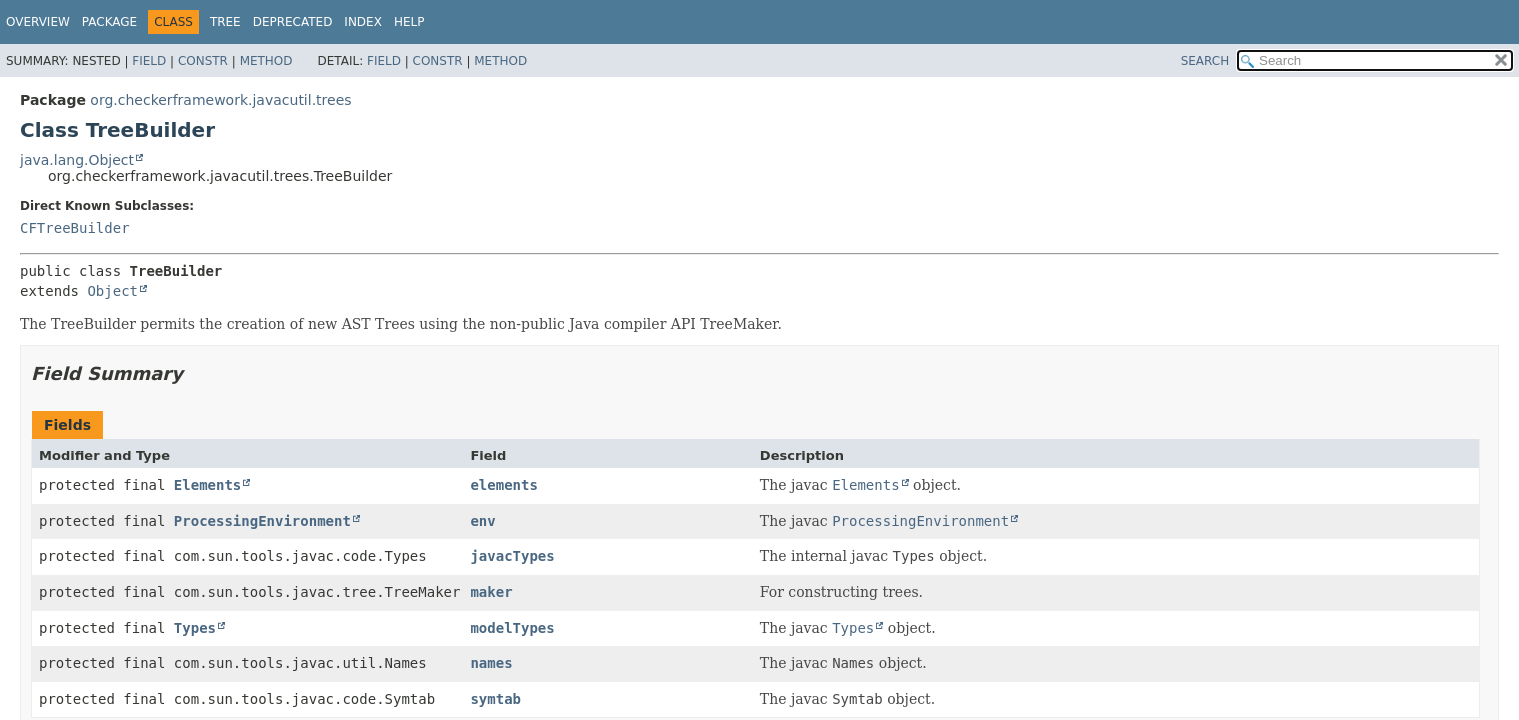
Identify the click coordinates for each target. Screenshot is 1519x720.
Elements (207, 485)
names (491, 663)
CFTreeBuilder (75, 228)
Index (363, 22)
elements (503, 485)
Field (149, 61)
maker (491, 592)
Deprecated (293, 22)
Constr (203, 61)
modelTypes (512, 628)
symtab (495, 699)
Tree (225, 22)
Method (266, 61)
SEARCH (1205, 61)
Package (109, 22)
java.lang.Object (77, 160)
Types (195, 628)
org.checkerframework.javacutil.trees (220, 100)
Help (409, 22)
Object (112, 291)
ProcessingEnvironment (262, 521)
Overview (38, 22)
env (482, 521)
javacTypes (512, 556)
